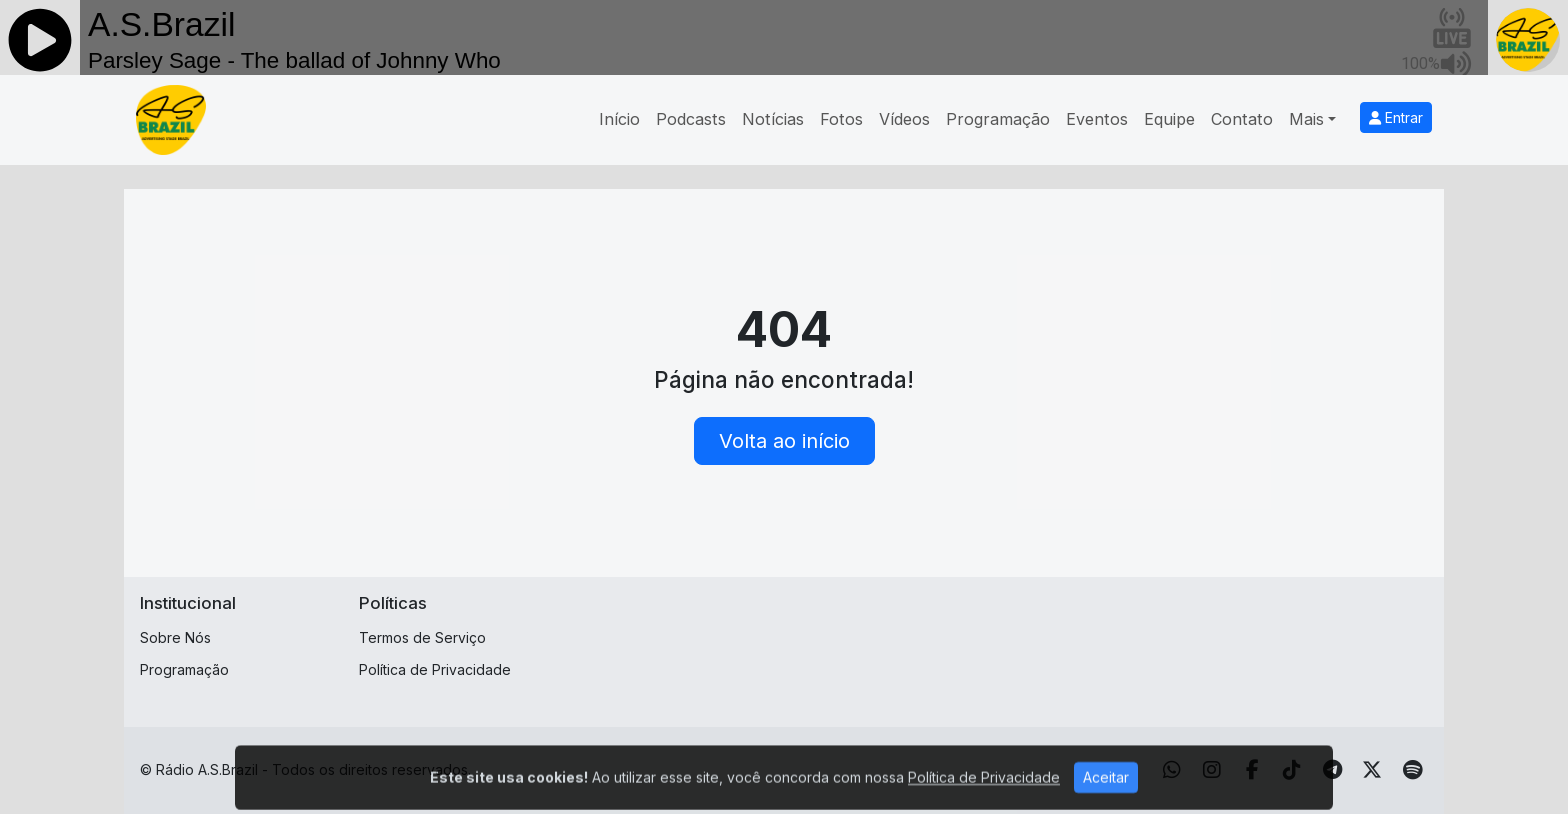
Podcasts (691, 119)
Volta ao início (784, 441)
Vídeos (904, 119)
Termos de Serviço (422, 637)
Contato (1242, 119)
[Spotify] (1412, 770)
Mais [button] (1306, 119)
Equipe (1169, 119)
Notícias (773, 119)
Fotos (841, 119)
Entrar (1396, 117)
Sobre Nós (175, 637)
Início (619, 119)
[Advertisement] (941, 638)
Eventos (1097, 119)
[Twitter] (1372, 770)
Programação (998, 119)
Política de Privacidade (435, 669)
